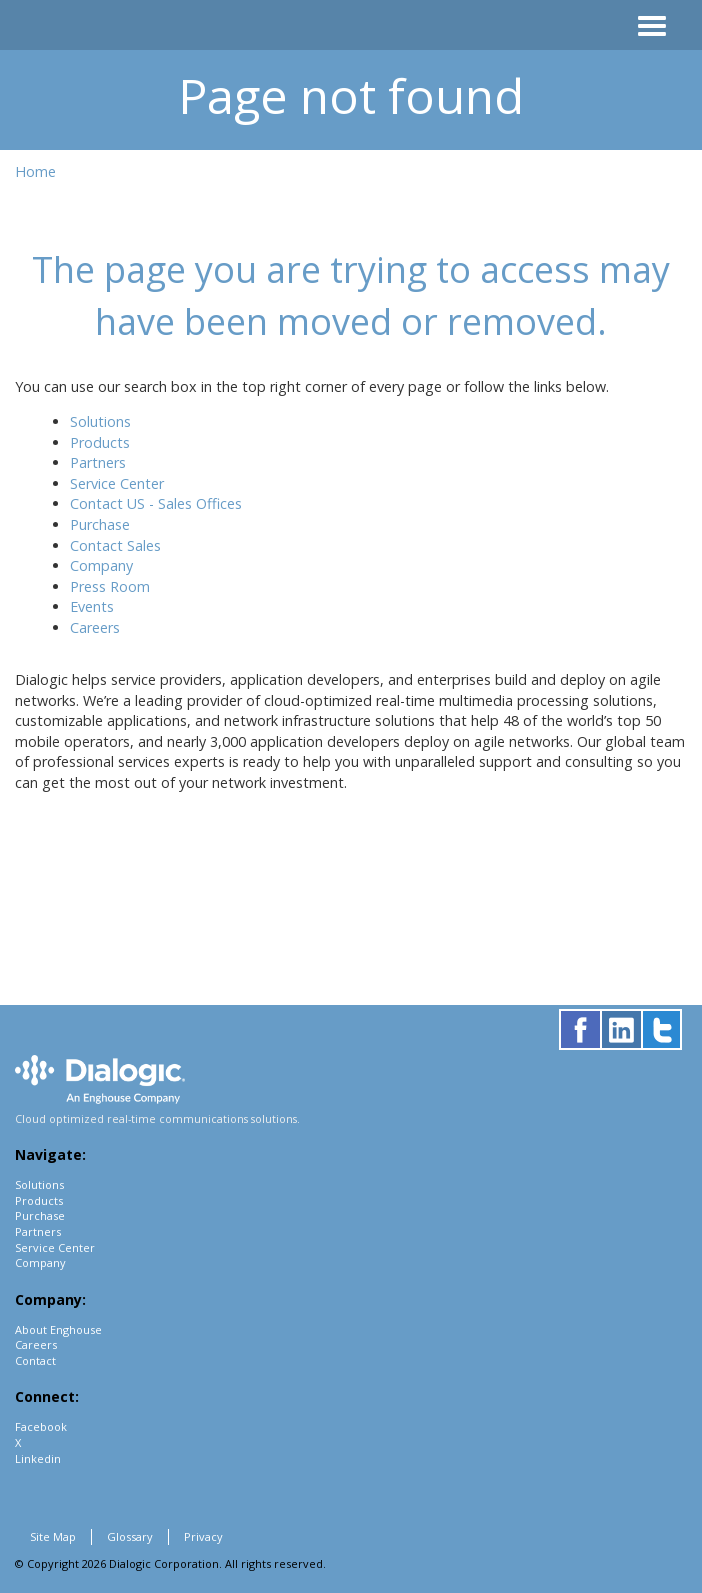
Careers (95, 627)
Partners (98, 462)
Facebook (41, 1426)
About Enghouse (58, 1329)
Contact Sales (115, 545)
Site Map (53, 1536)
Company (101, 565)
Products (100, 442)
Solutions (100, 421)
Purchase (100, 524)
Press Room (110, 586)
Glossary (130, 1536)
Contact (35, 1360)
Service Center (117, 483)
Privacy (203, 1536)
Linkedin (38, 1458)
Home (35, 171)
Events (92, 606)
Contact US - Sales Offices (156, 503)
